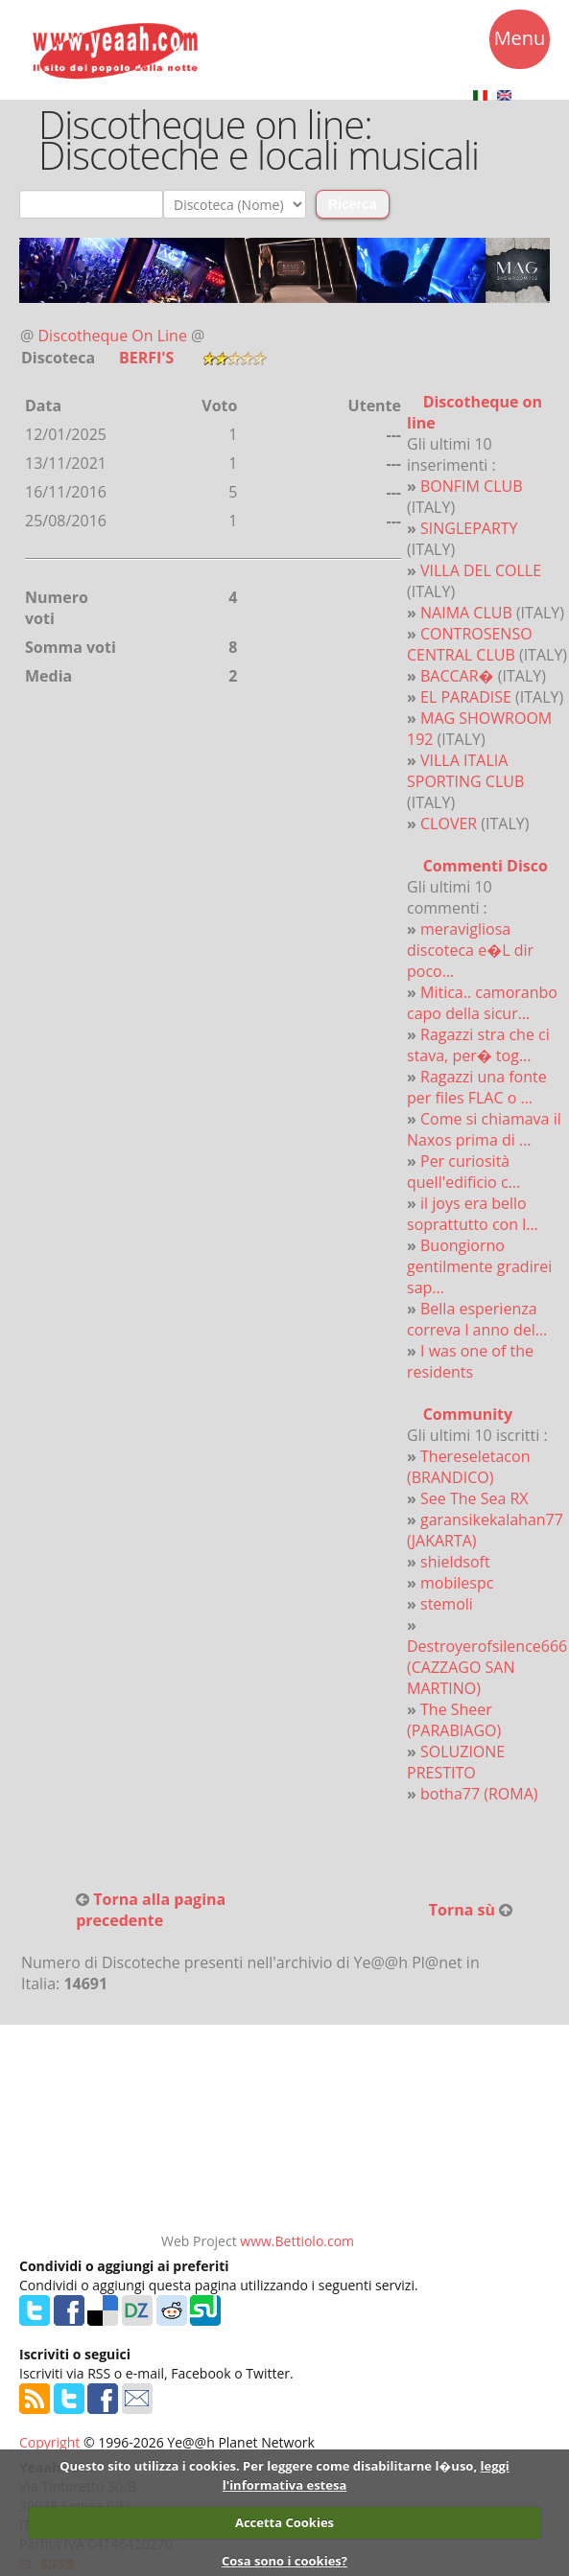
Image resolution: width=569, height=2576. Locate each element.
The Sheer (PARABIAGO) (454, 1720)
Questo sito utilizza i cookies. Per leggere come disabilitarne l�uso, (268, 2465)
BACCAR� (457, 675)
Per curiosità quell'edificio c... (463, 1171)
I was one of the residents (470, 1361)
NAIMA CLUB (466, 612)
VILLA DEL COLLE (480, 570)
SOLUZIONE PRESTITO (456, 1762)
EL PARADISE (465, 697)
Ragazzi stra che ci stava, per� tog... (478, 1045)
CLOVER (448, 823)
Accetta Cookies (284, 2522)
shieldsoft (455, 1561)
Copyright (49, 2442)
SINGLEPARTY (469, 528)
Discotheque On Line (112, 335)
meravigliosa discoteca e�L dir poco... (470, 950)
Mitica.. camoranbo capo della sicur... (482, 1003)
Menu (520, 41)
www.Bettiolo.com (297, 2241)
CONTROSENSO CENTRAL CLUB (470, 644)
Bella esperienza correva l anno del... (477, 1319)
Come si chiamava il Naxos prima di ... (484, 1129)
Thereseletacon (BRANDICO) (468, 1467)
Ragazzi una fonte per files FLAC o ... (477, 1087)
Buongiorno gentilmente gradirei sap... (479, 1266)
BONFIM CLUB (471, 486)
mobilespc (456, 1582)
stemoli (446, 1603)
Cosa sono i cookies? (284, 2560)
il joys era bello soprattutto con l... (472, 1214)
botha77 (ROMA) (479, 1793)
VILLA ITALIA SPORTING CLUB (465, 771)
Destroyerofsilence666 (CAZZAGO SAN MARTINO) (487, 1667)
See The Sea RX (474, 1498)
